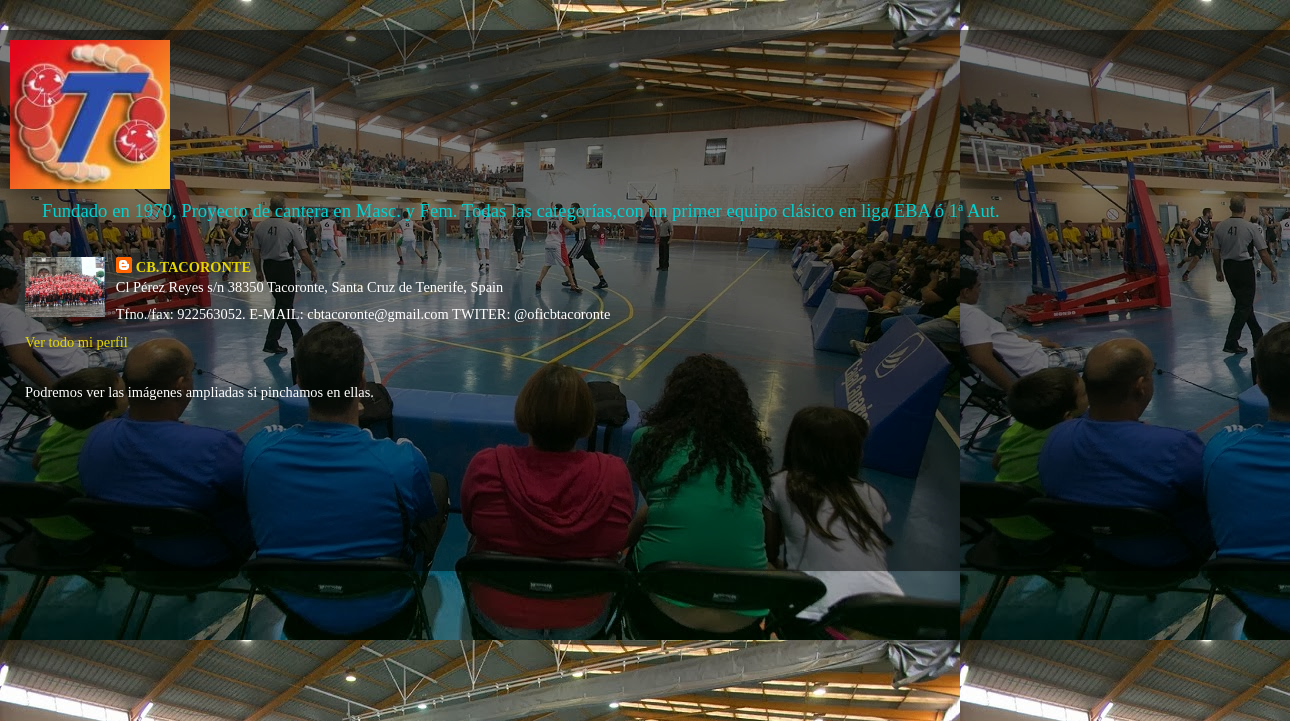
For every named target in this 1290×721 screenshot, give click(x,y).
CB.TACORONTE (193, 267)
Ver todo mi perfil (76, 342)
